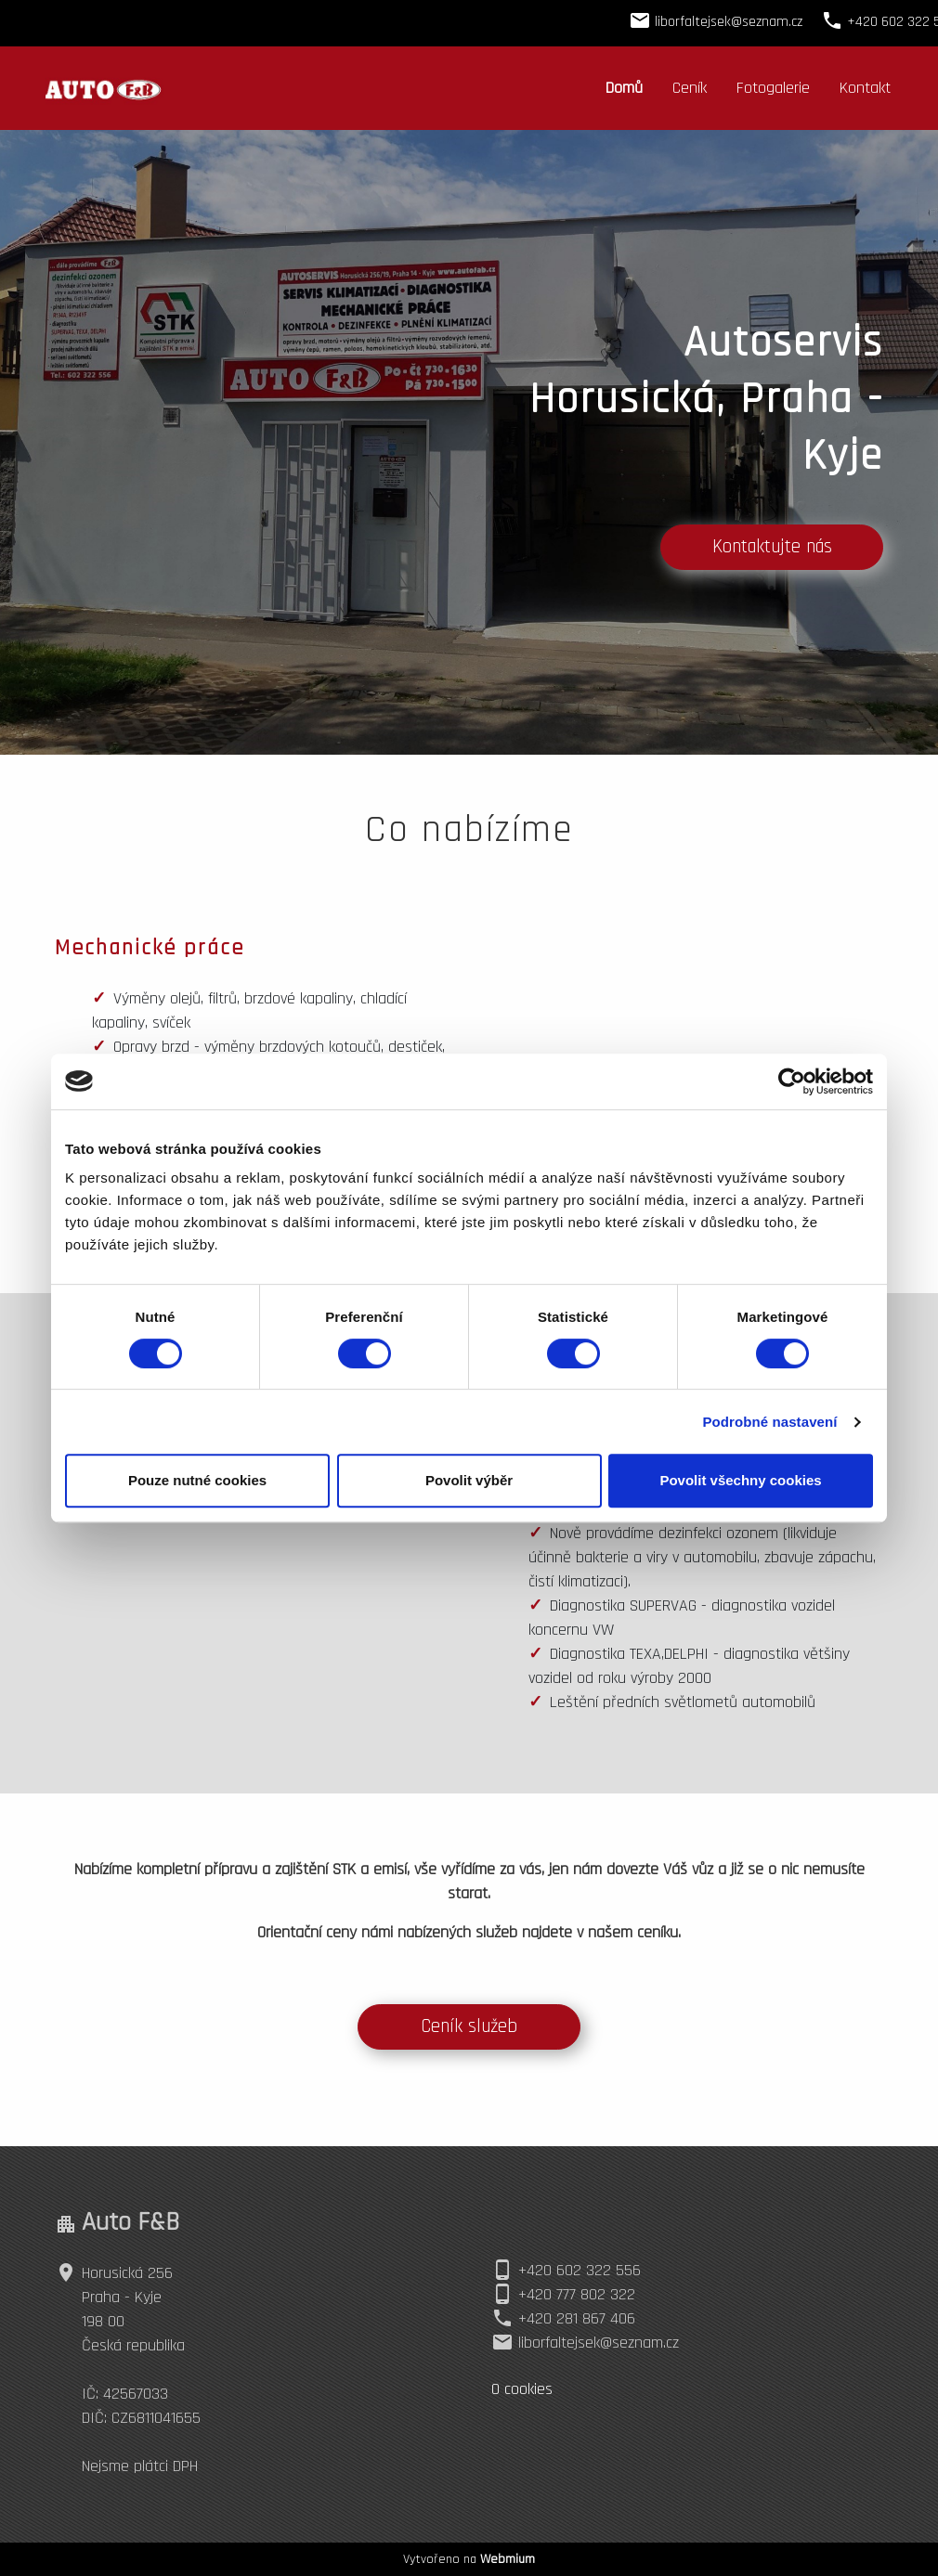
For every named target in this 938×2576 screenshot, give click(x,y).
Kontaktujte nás (772, 547)
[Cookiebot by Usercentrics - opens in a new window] (791, 1081)
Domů (624, 87)
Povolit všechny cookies (740, 1480)
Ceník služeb (469, 2026)
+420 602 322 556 (579, 2270)
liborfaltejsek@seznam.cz (598, 2342)
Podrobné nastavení (769, 1422)
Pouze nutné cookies (197, 1480)
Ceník (689, 87)
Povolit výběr (469, 1480)
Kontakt (865, 87)
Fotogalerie (773, 87)
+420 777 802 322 (576, 2294)
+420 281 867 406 (576, 2318)
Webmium (507, 2559)
